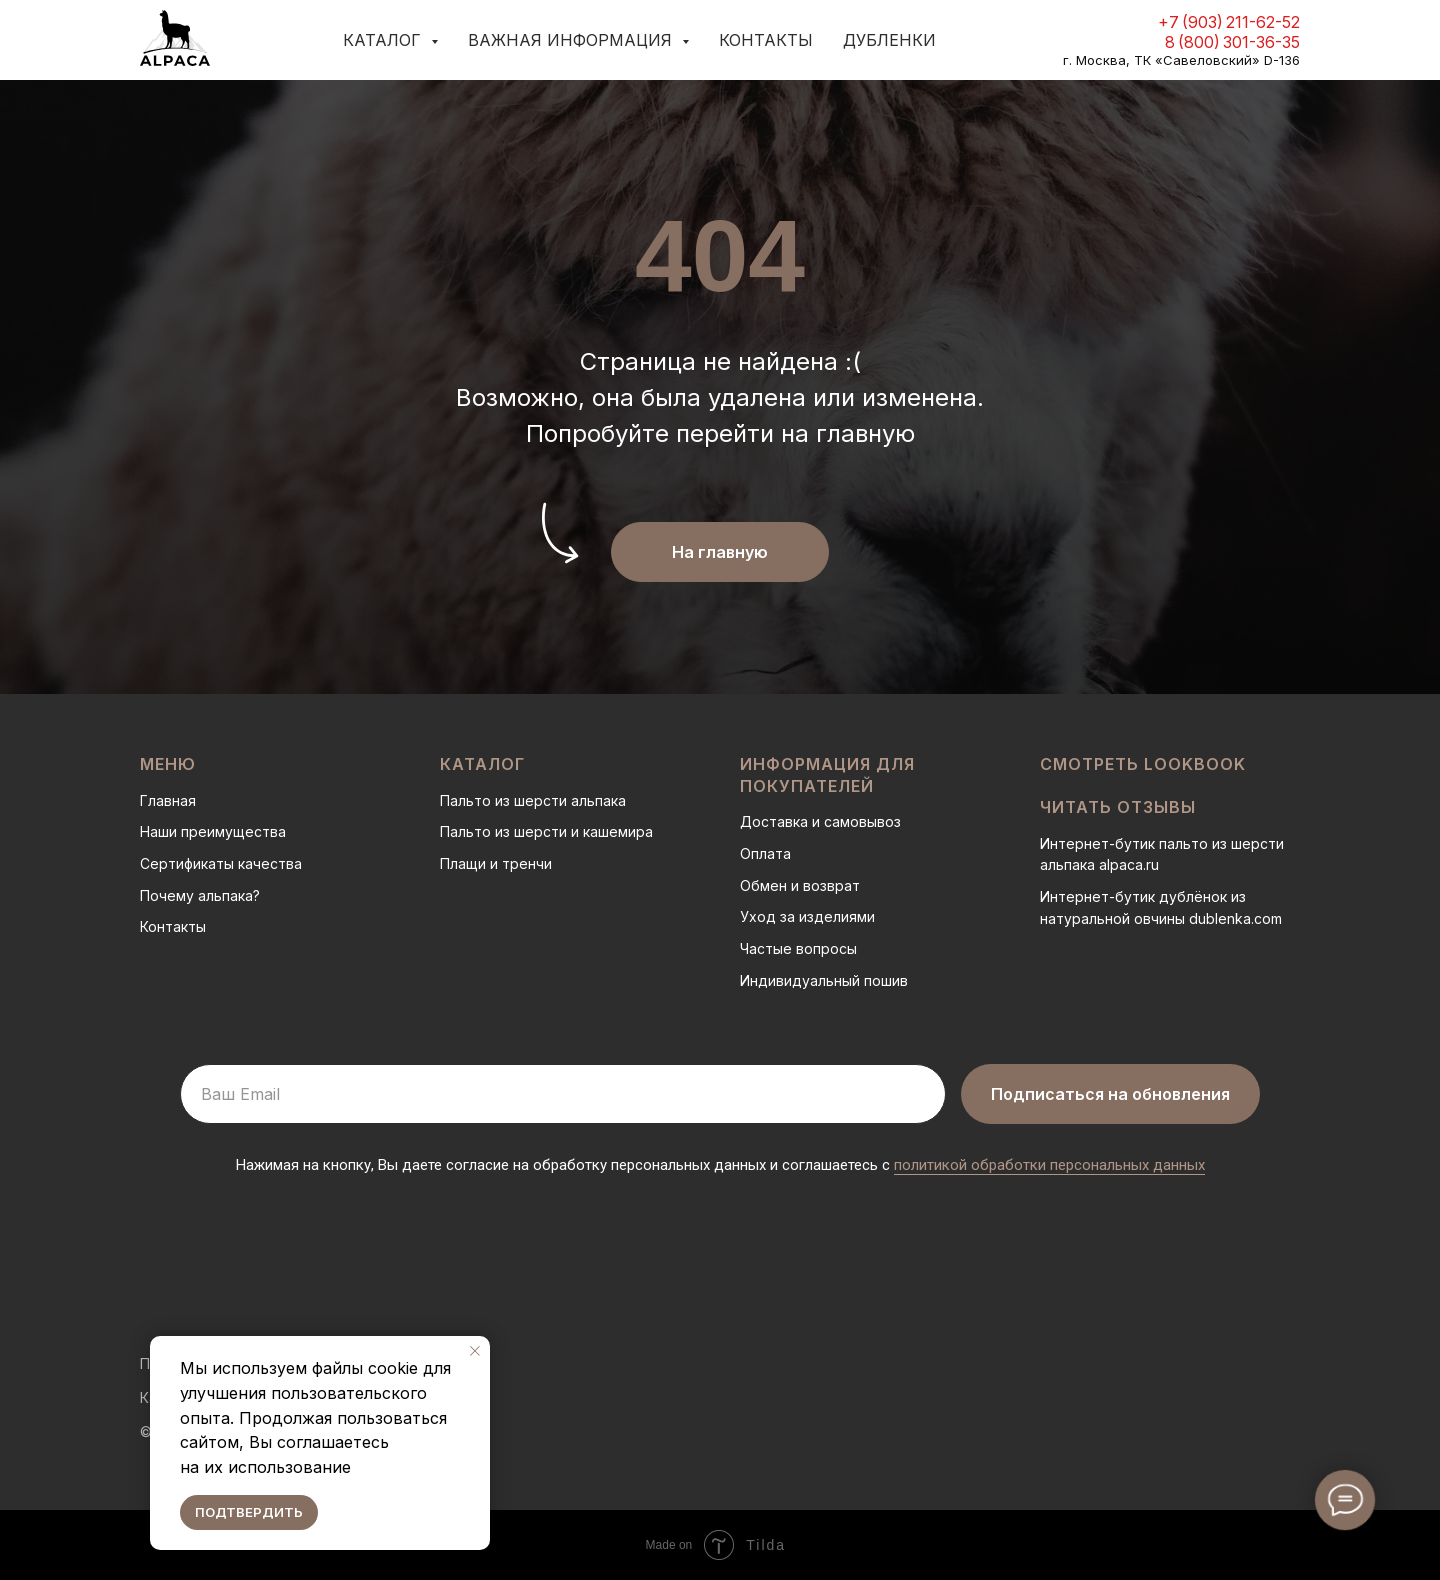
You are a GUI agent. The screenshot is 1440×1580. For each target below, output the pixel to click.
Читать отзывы (1118, 807)
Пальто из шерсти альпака (533, 800)
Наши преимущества (213, 831)
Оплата (765, 853)
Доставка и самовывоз (820, 821)
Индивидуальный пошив (824, 980)
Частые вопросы (798, 948)
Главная (168, 800)
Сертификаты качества (221, 863)
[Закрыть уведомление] (475, 1351)
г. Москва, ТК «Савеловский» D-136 (1181, 60)
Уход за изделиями (807, 916)
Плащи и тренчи (496, 863)
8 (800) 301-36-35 (1232, 42)
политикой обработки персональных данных (1049, 1165)
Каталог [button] (384, 40)
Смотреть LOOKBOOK (1143, 764)
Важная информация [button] (572, 40)
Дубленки (889, 40)
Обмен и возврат (800, 885)
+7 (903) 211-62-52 (1229, 22)
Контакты (766, 40)
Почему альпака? (200, 895)
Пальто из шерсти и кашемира (546, 831)
